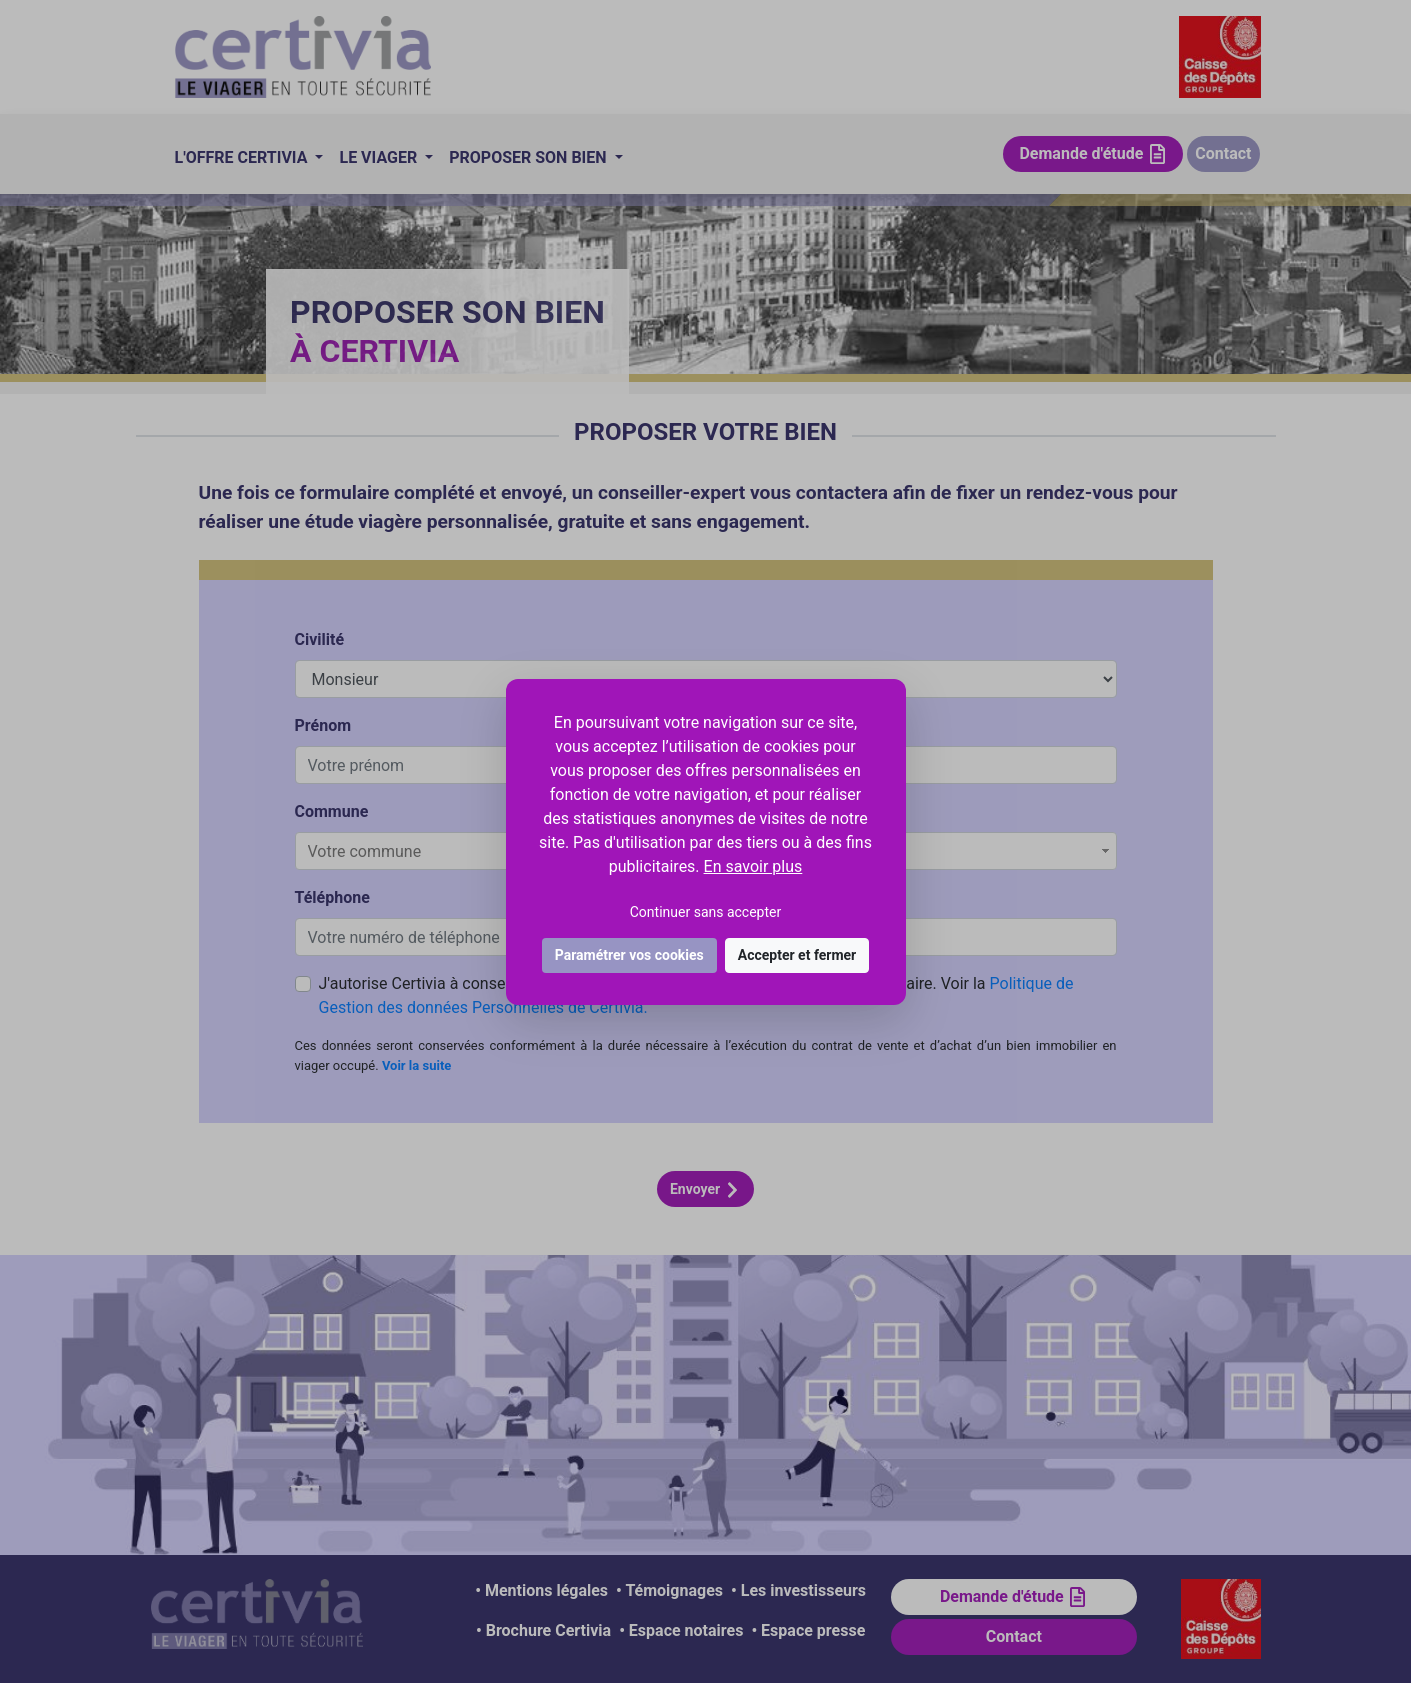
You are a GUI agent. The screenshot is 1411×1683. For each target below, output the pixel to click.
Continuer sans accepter (705, 912)
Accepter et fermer (797, 955)
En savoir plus (753, 866)
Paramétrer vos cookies (629, 955)
